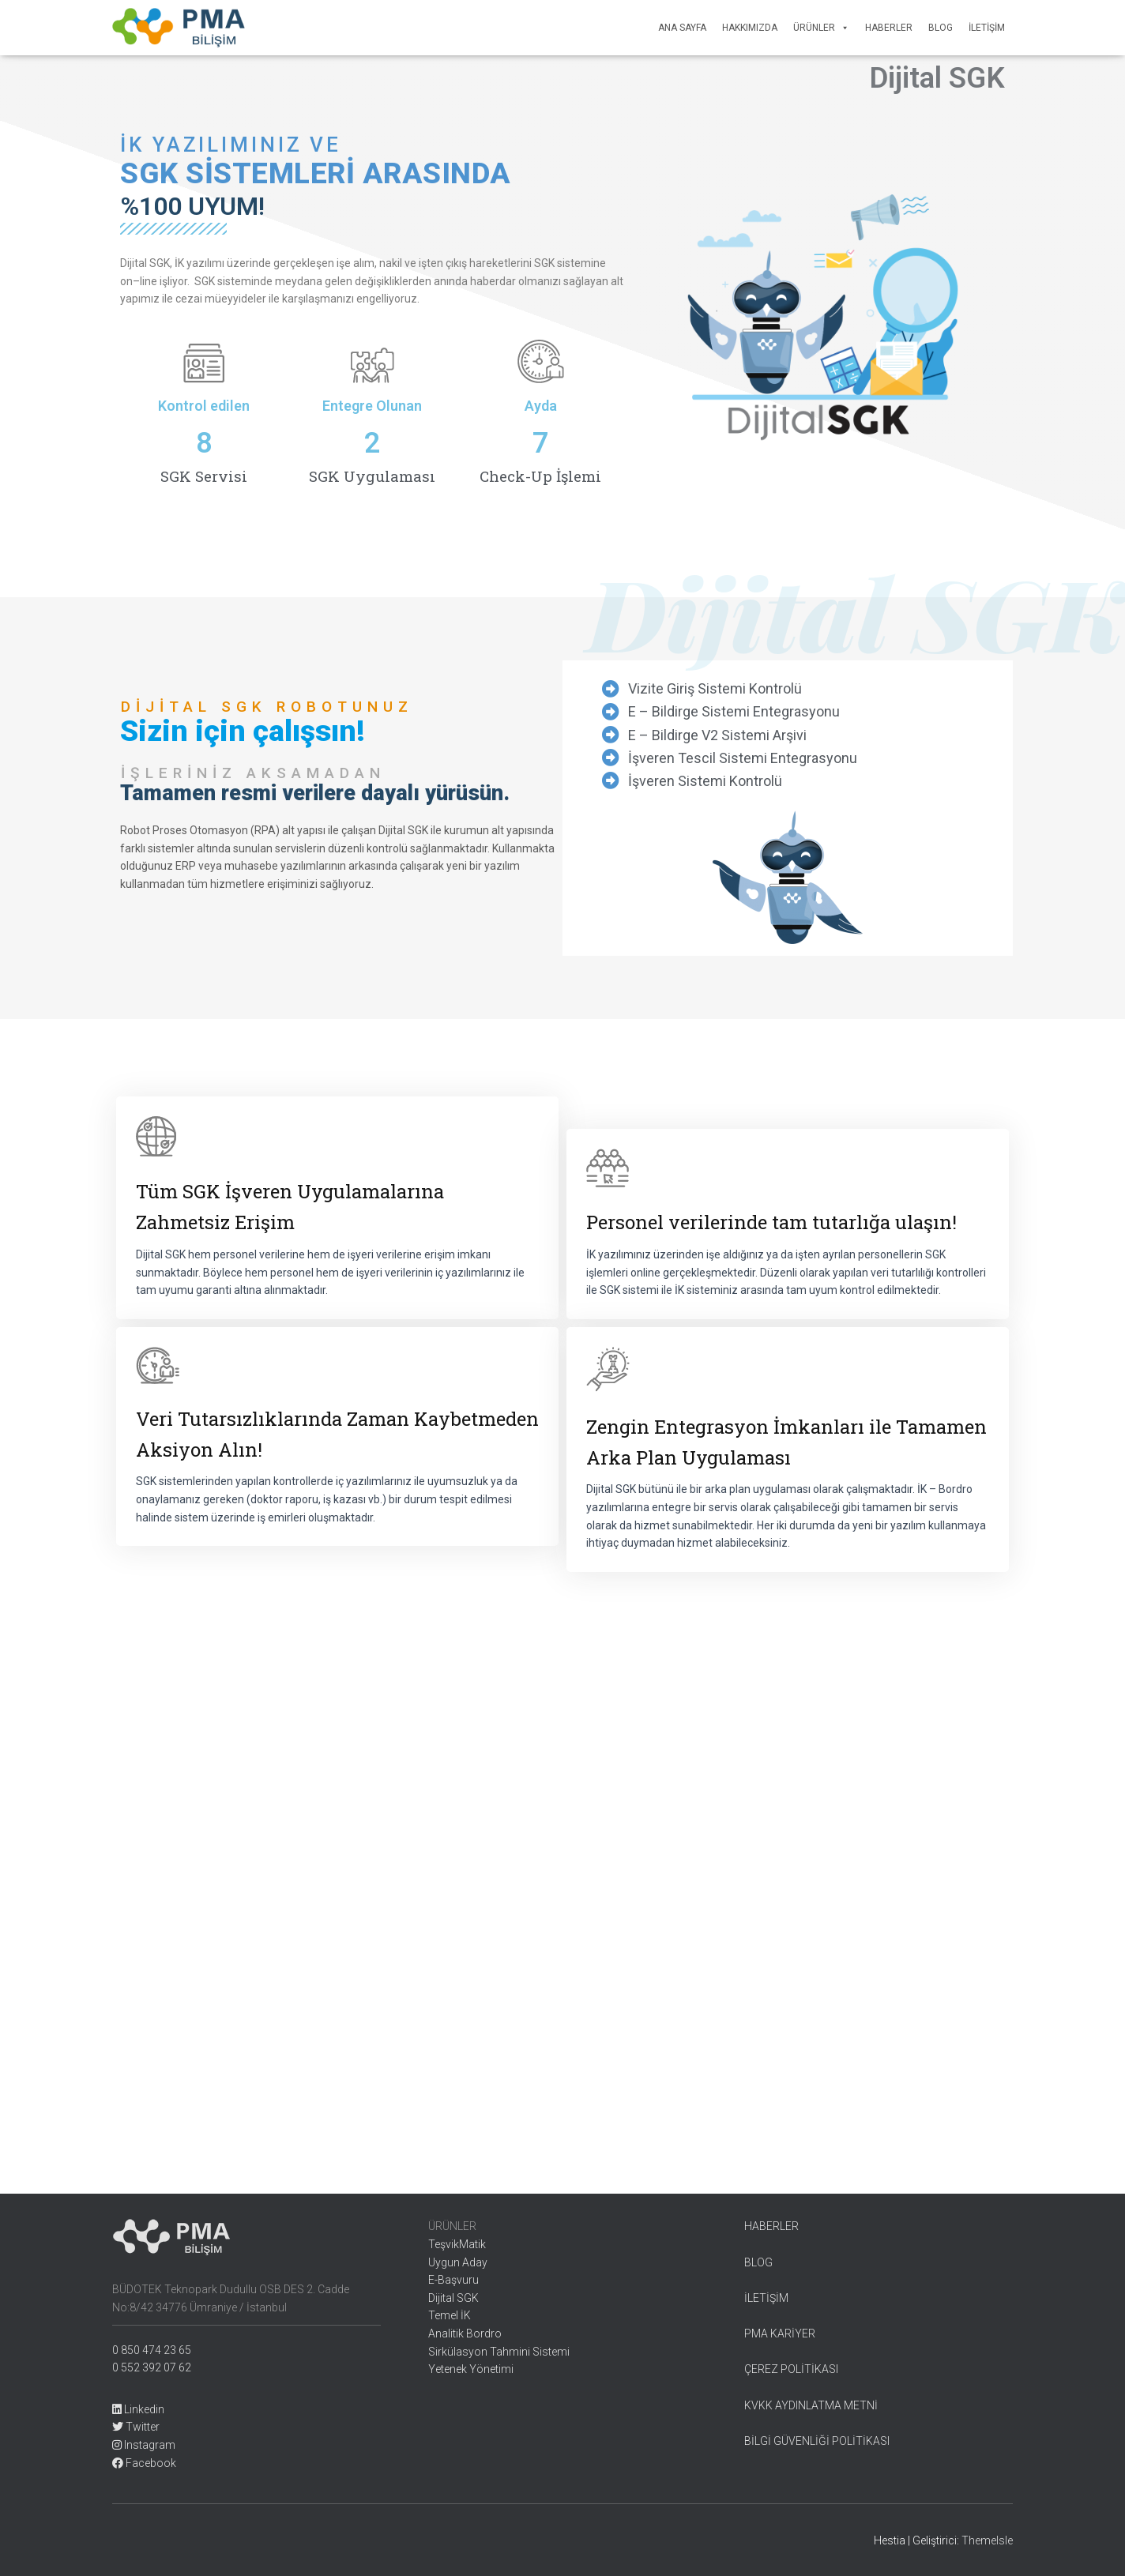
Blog (940, 27)
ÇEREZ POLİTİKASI (791, 2369)
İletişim (987, 27)
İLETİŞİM (766, 2298)
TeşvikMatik (457, 2244)
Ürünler (821, 27)
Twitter (136, 2426)
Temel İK (449, 2315)
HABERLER (771, 2226)
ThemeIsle (987, 2540)
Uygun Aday (457, 2262)
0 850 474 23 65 (151, 2350)
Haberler (888, 27)
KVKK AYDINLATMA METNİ (811, 2405)
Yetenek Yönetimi (471, 2369)
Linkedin (138, 2409)
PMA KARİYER (779, 2333)
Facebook (144, 2463)
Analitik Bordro (465, 2333)
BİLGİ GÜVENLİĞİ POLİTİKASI (817, 2441)
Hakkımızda (749, 27)
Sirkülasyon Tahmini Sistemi (499, 2351)
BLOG (758, 2262)
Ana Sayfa (682, 27)
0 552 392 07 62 (151, 2367)
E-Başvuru (453, 2279)
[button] (842, 27)
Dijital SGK (453, 2298)
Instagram (143, 2445)
